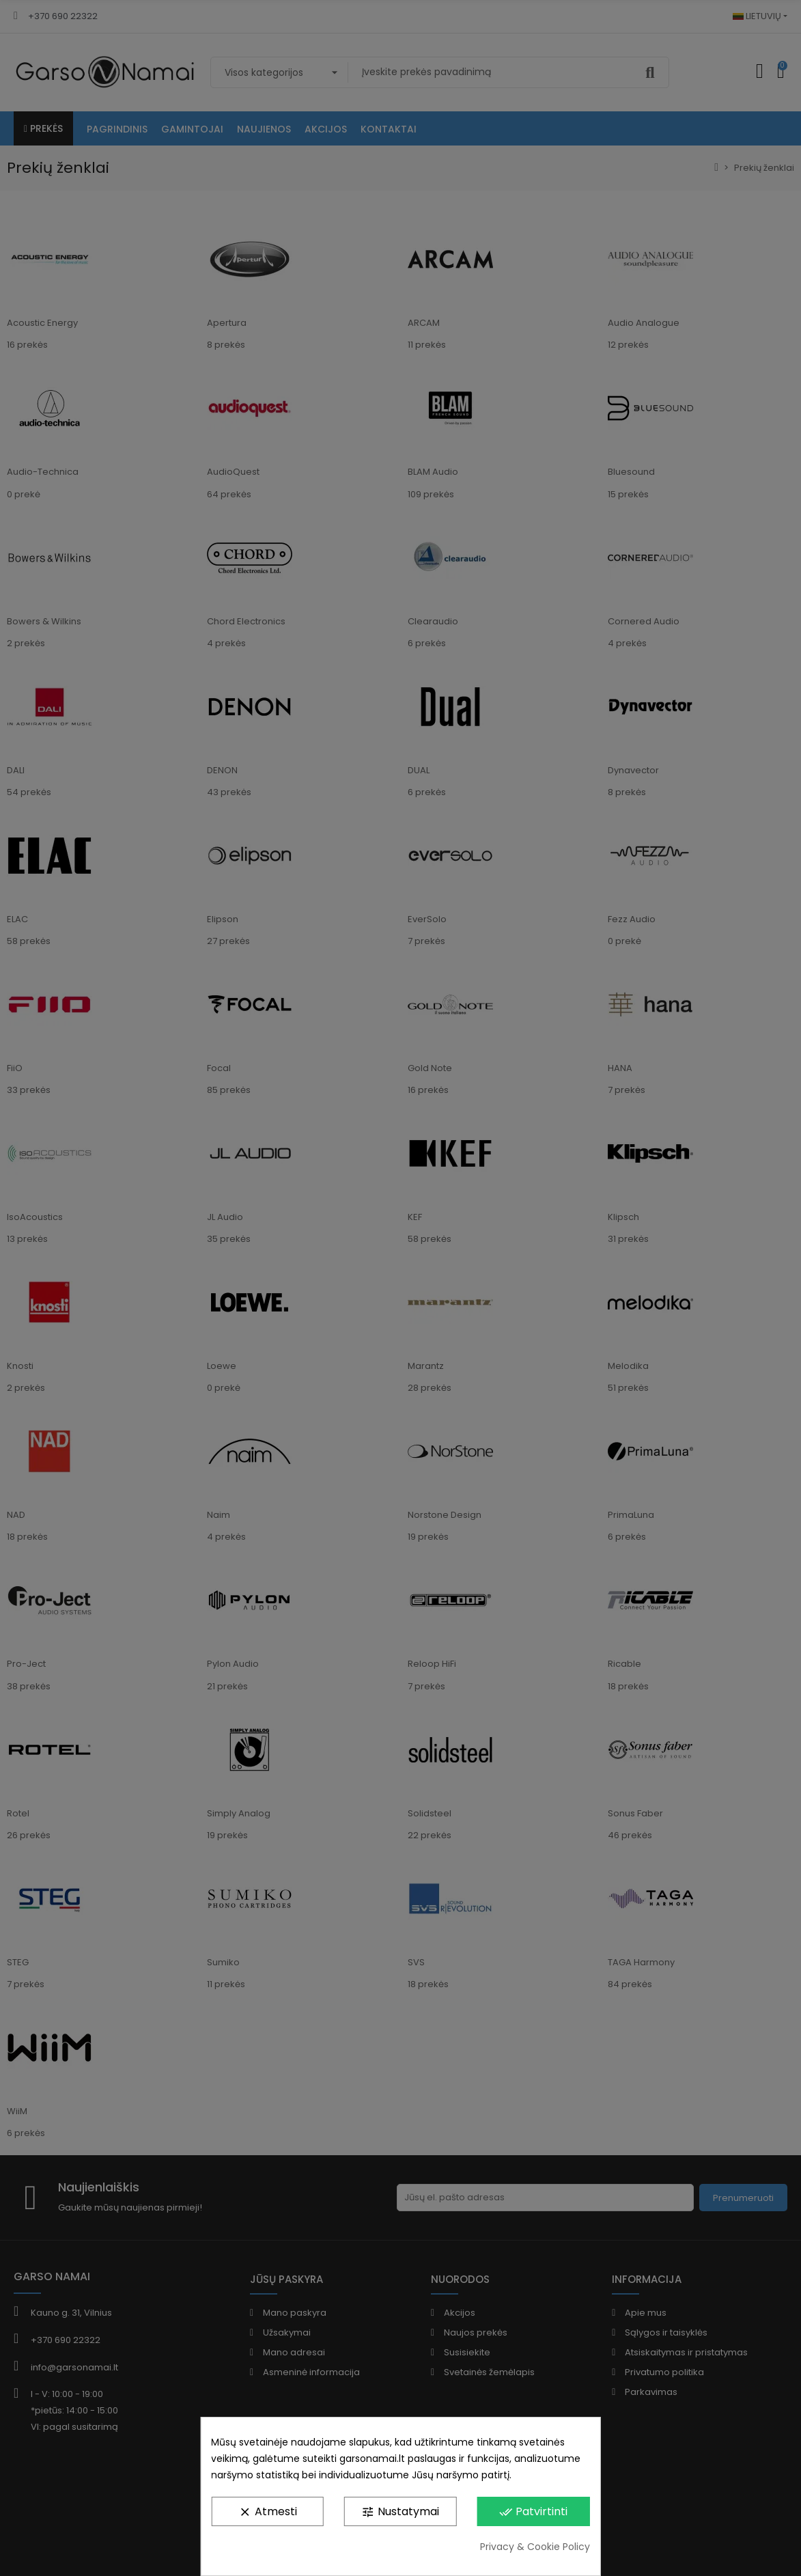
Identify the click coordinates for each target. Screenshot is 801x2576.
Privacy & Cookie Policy (535, 2546)
